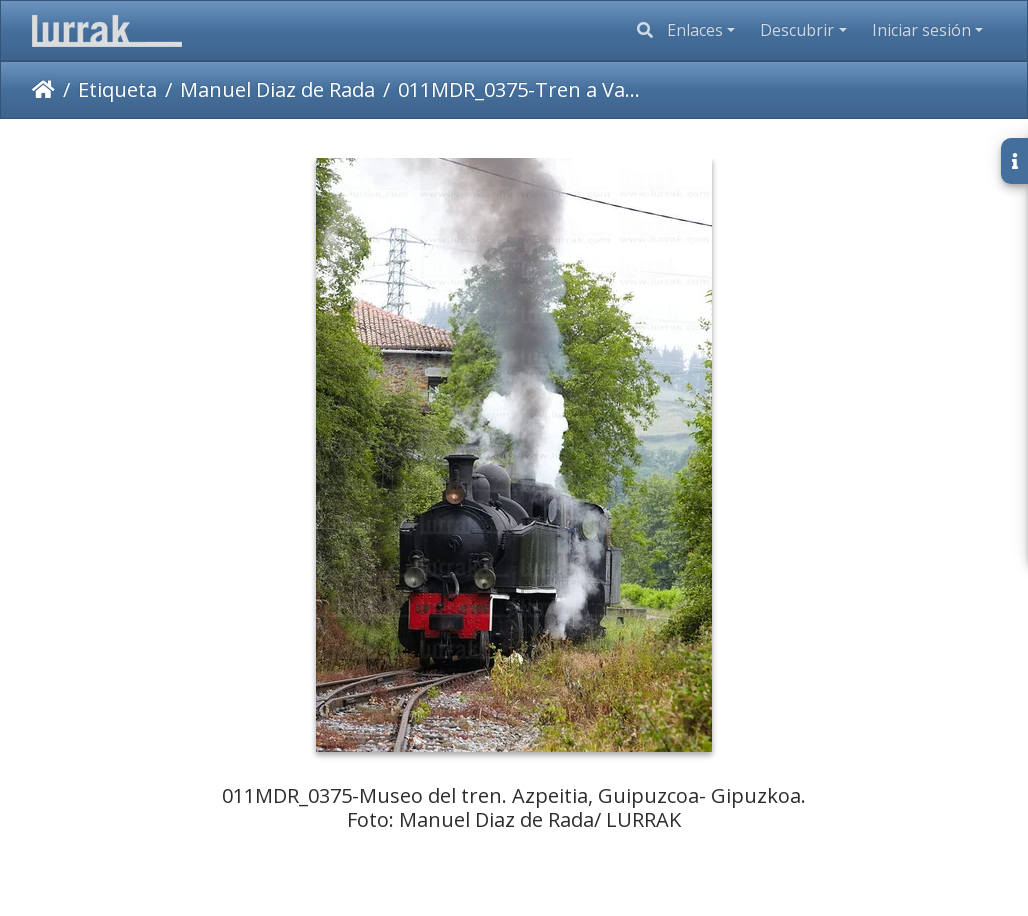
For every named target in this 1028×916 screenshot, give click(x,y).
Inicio (43, 90)
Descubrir (797, 30)
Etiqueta (117, 89)
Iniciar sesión (921, 30)
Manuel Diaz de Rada (277, 89)
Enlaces (695, 30)
